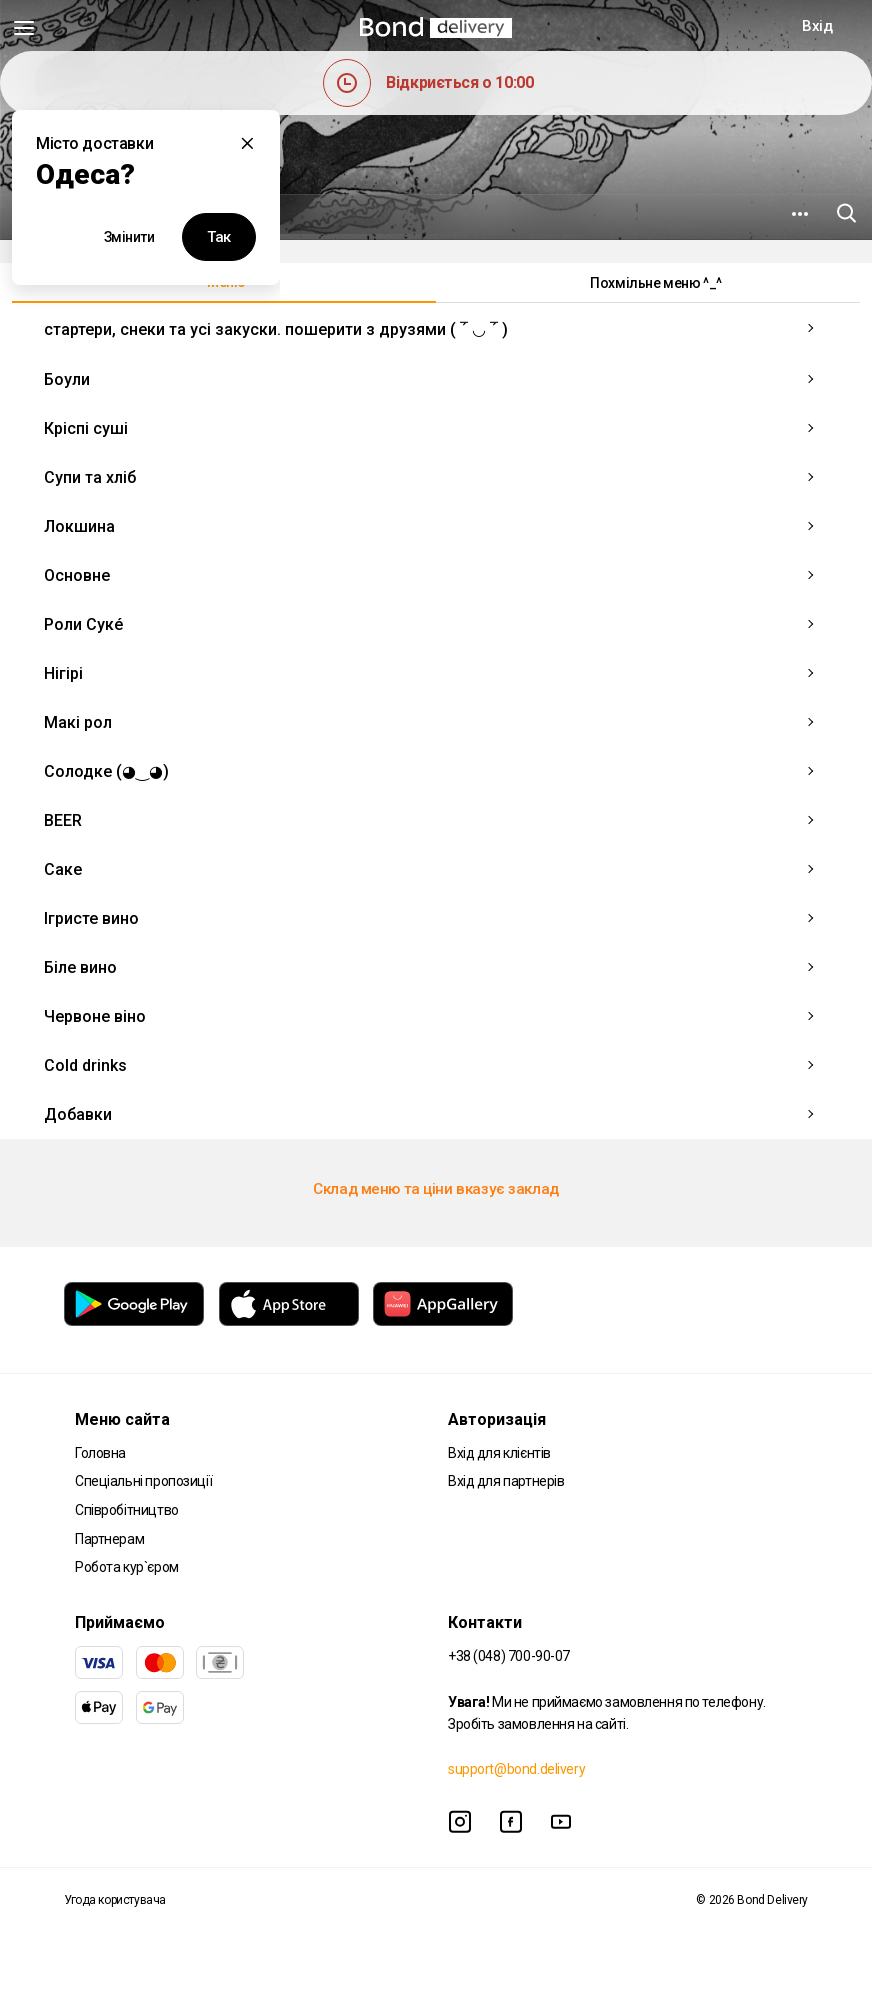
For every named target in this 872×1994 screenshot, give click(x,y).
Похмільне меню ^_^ (655, 283)
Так (219, 237)
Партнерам (109, 1539)
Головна (100, 1453)
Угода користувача (115, 1900)
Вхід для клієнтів (499, 1453)
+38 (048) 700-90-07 (509, 1656)
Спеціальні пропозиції (143, 1481)
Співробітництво (127, 1510)
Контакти (485, 1622)
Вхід (817, 26)
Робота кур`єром (127, 1567)
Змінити (129, 237)
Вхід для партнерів (506, 1481)
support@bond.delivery (516, 1769)
